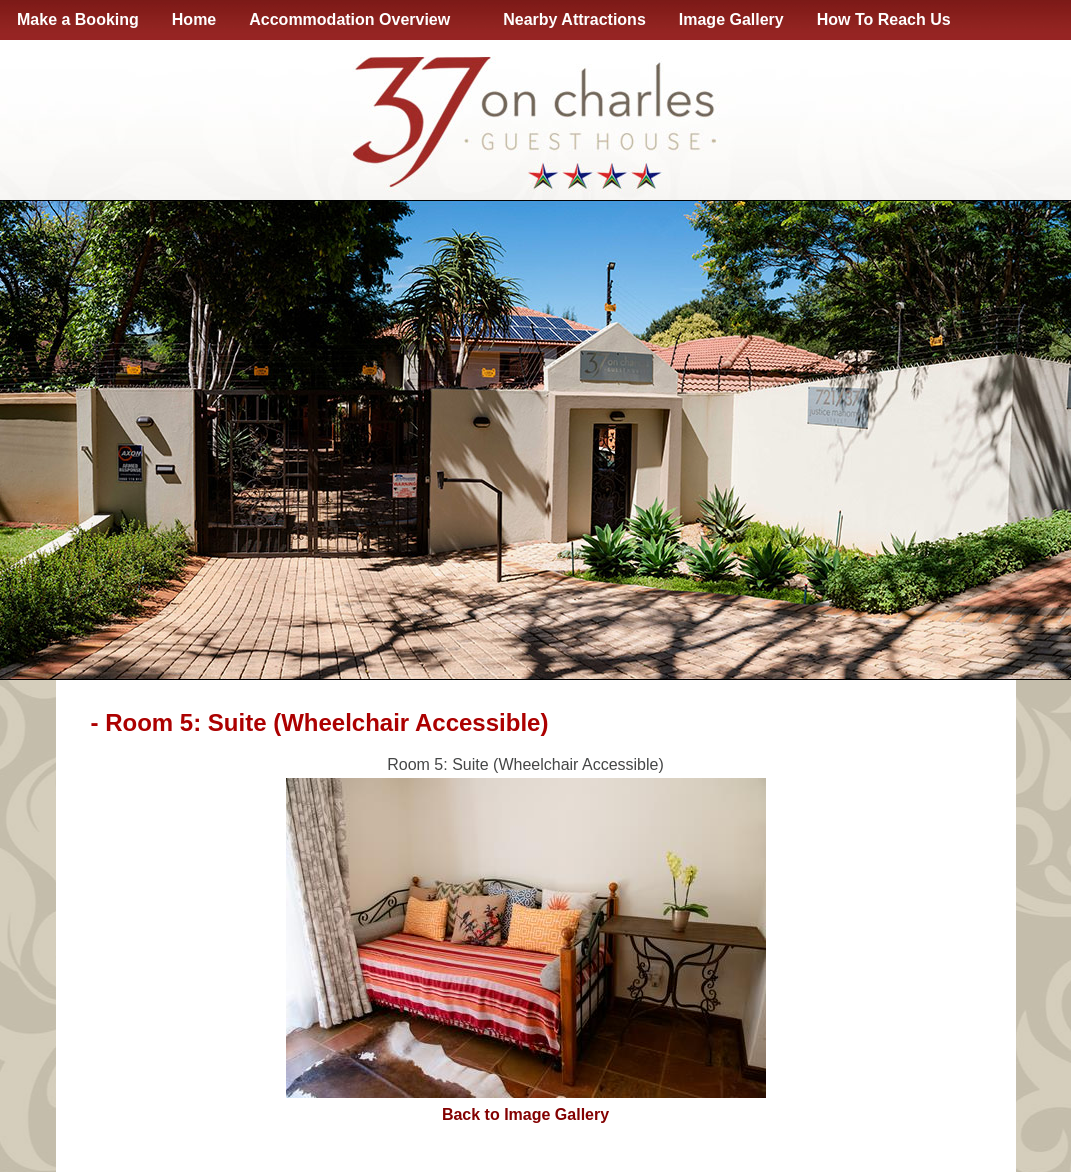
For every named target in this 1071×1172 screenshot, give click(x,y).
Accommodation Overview (353, 20)
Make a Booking (78, 19)
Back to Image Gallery (525, 1114)
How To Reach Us (884, 19)
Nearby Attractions (574, 19)
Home (194, 19)
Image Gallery (731, 19)
